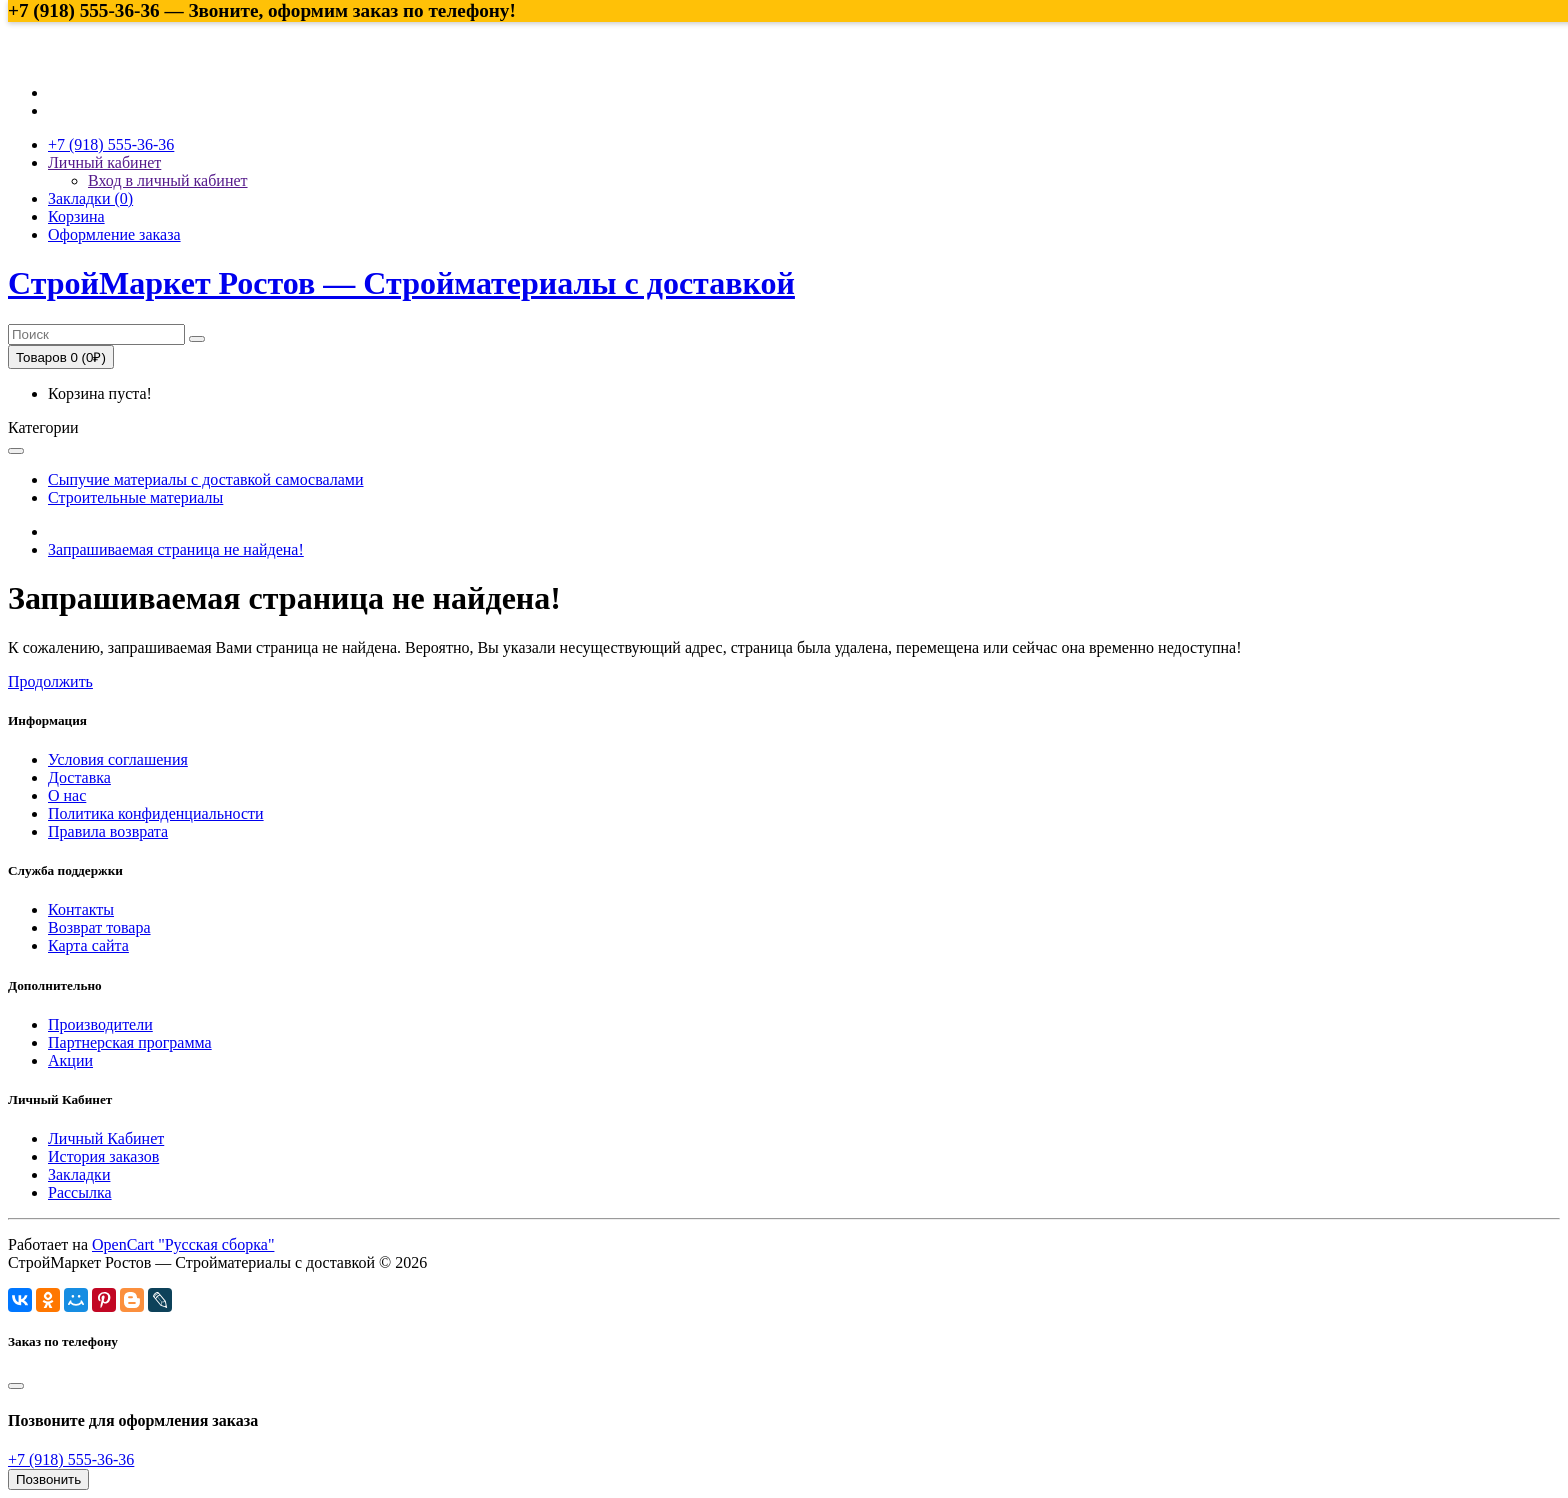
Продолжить (50, 681)
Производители (100, 1024)
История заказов (103, 1156)
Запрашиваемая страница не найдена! (176, 549)
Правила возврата (108, 831)
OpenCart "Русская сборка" (183, 1244)
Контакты (81, 909)
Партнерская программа (130, 1042)
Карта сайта (88, 945)
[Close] (16, 1386)
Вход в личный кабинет (168, 180)
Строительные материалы (135, 497)
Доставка (79, 777)
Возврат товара (99, 927)
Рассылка (80, 1192)
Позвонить (48, 1479)
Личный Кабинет (106, 1138)
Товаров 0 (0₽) (61, 357)
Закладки (79, 1174)
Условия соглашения (118, 759)
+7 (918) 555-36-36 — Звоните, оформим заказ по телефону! (262, 10)
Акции (70, 1060)
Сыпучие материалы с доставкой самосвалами (206, 479)
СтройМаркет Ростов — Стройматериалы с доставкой (401, 283)
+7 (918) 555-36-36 (71, 1459)
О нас (67, 795)
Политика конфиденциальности (156, 813)
